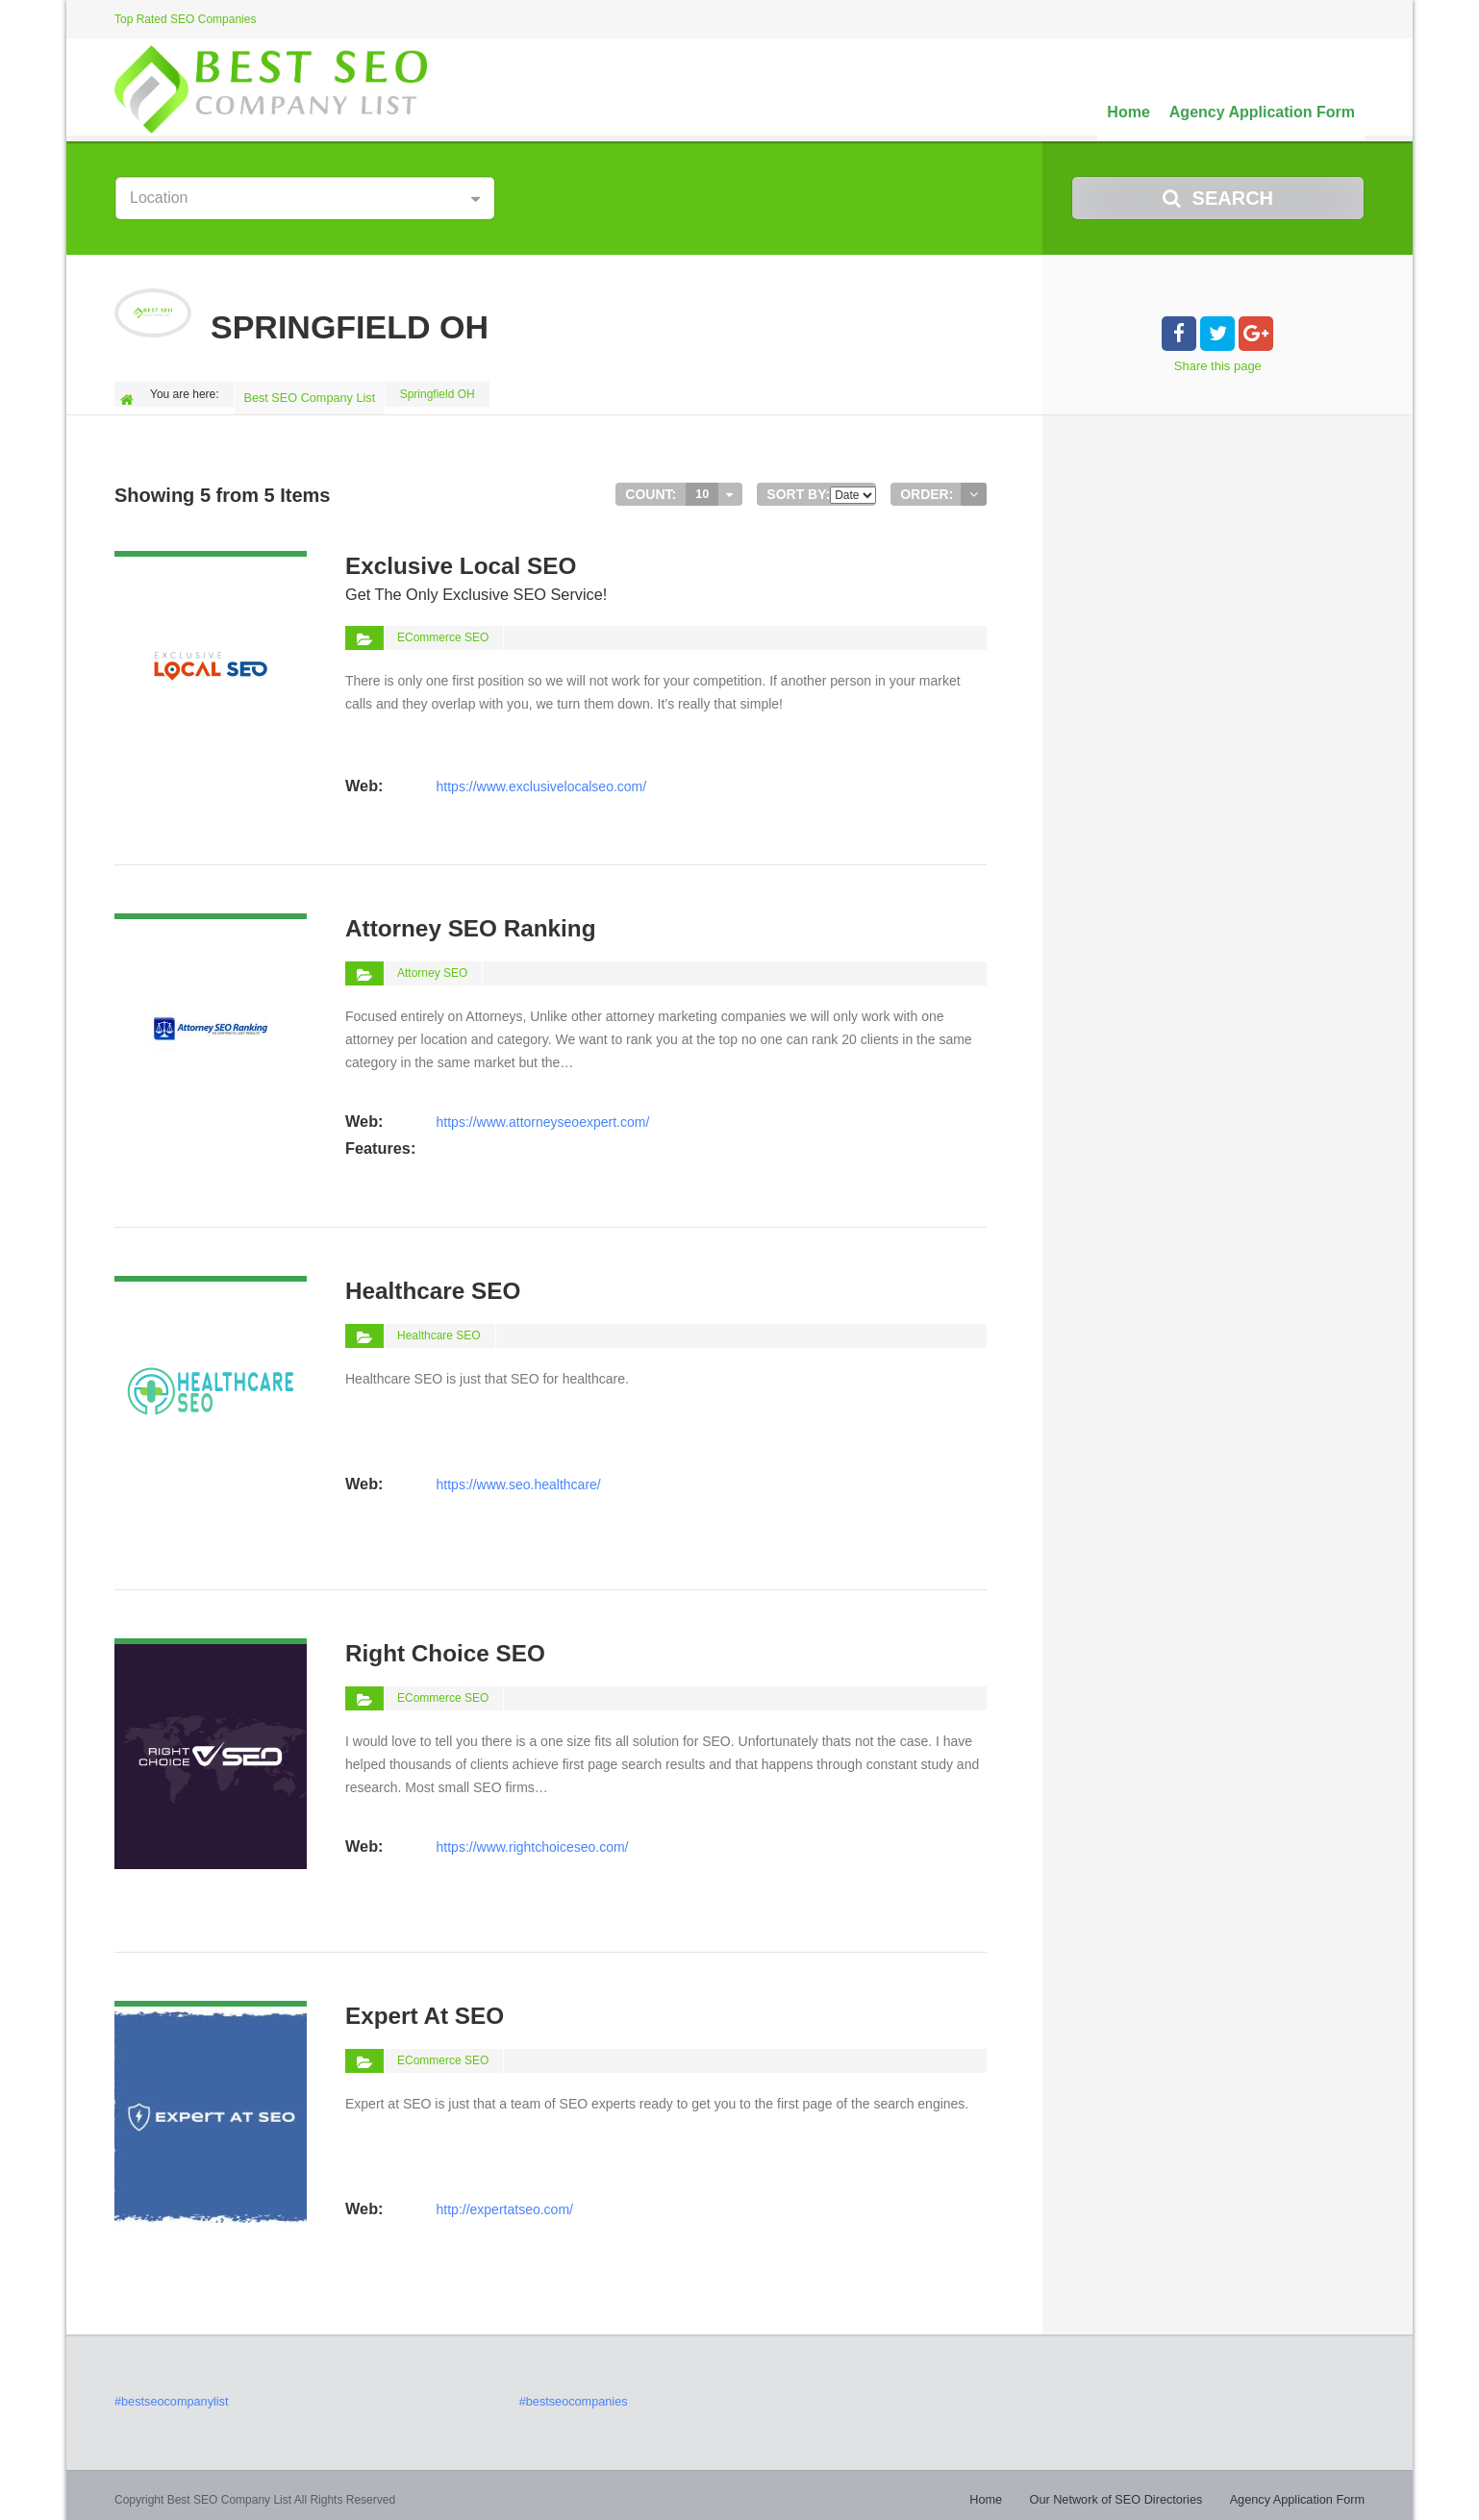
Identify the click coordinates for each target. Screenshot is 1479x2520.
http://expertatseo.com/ (504, 2200)
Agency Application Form (1262, 112)
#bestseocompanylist (168, 2394)
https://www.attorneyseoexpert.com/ (542, 1112)
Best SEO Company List (311, 394)
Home (1128, 112)
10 (702, 486)
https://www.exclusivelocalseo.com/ (541, 750)
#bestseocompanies (570, 2394)
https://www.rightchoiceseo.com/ (532, 1837)
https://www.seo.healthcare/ (518, 1475)
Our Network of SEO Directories (1128, 2491)
